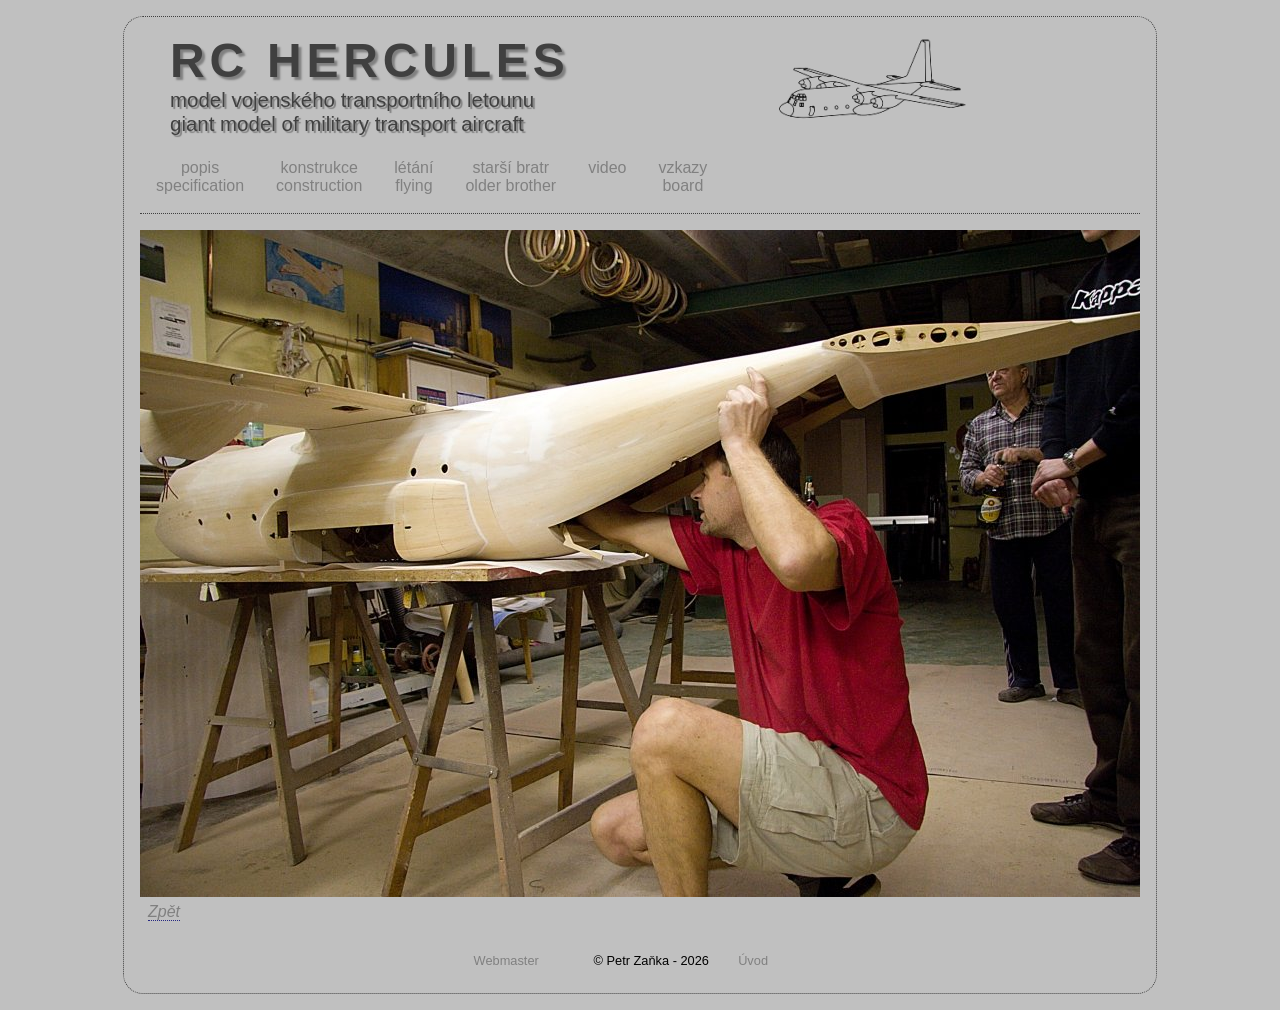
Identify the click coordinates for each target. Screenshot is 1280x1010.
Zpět (164, 911)
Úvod (753, 960)
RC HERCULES (370, 60)
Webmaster (506, 960)
